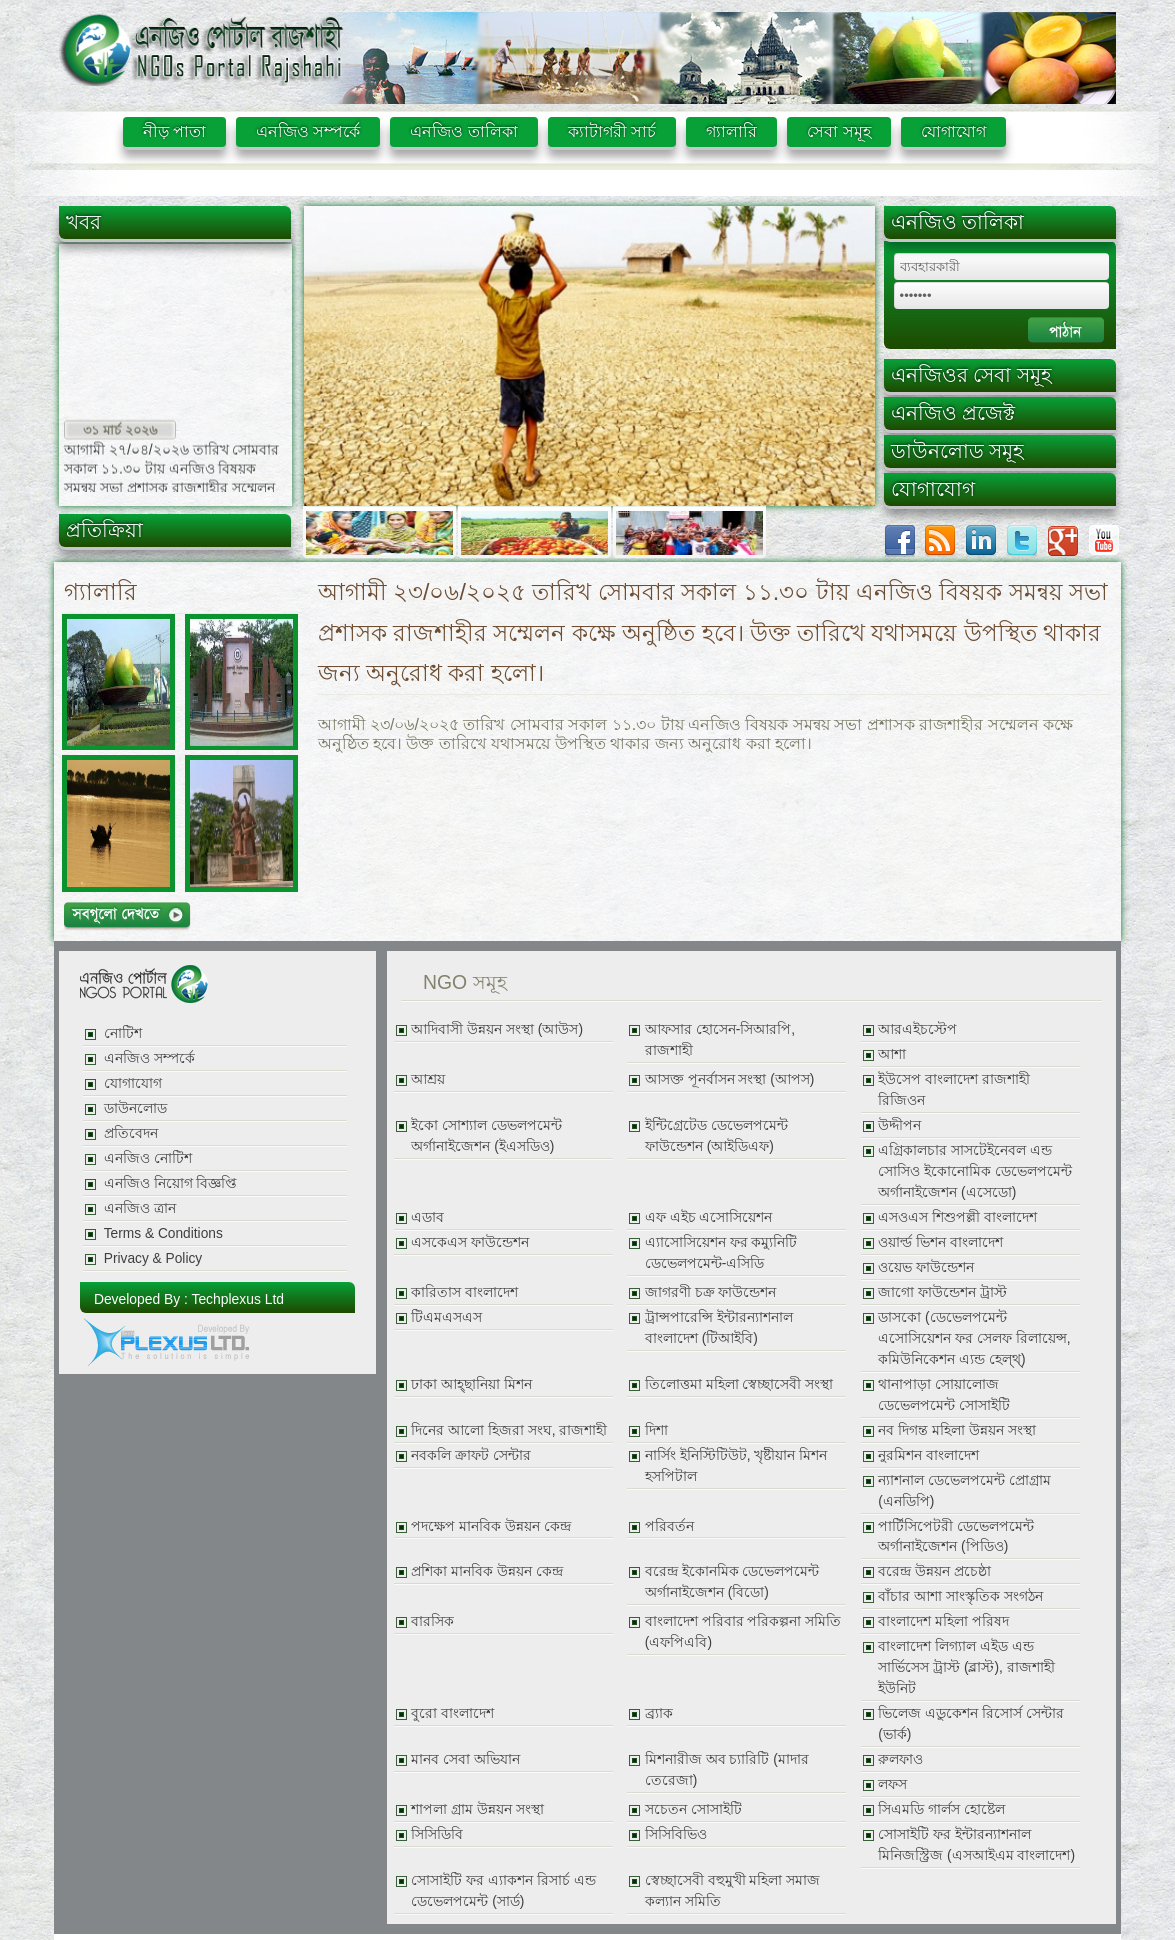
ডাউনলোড (135, 1108)
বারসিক (432, 1621)
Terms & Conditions (163, 1233)
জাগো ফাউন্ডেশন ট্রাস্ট (942, 1292)
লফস (892, 1784)
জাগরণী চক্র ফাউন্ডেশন (711, 1292)
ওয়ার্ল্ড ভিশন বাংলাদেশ (940, 1242)
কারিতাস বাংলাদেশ (464, 1292)
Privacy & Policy (153, 1258)
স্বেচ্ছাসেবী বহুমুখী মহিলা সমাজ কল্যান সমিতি (732, 1891)
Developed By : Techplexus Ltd (189, 1299)
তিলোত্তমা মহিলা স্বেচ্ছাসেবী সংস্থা (739, 1384)
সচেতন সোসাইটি (693, 1809)
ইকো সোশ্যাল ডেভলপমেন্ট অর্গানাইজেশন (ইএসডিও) (486, 1136)
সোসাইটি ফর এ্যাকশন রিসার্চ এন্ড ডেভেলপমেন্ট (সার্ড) (503, 1891)
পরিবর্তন (669, 1526)
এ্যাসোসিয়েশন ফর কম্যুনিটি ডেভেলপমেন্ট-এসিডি (721, 1253)
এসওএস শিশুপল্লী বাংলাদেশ (957, 1217)
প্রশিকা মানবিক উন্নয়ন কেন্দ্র (486, 1571)
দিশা (656, 1430)
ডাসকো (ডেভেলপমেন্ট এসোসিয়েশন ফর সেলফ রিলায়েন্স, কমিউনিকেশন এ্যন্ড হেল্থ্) (974, 1338)
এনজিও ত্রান (140, 1208)
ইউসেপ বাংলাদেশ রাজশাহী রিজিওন (954, 1090)
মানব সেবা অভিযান (465, 1759)
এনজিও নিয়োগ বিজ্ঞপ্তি (171, 1183)
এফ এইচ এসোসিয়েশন (709, 1217)
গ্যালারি (731, 131)
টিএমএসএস (446, 1317)
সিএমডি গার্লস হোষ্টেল (941, 1809)
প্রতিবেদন (131, 1133)
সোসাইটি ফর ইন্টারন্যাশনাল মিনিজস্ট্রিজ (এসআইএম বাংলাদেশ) (976, 1845)
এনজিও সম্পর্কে (308, 131)
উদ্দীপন (899, 1125)
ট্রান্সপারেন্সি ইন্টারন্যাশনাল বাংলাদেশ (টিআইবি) (719, 1328)
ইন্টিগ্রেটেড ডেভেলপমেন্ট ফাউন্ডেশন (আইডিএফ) (716, 1136)
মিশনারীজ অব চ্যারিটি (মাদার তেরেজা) (727, 1770)
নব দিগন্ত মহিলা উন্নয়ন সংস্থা (956, 1430)
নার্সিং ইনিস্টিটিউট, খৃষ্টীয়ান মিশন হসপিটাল (736, 1466)
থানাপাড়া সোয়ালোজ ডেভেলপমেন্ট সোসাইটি (944, 1395)
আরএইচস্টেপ (917, 1029)
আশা (892, 1054)
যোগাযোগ (953, 131)
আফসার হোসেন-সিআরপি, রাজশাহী (720, 1040)
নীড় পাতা (174, 131)
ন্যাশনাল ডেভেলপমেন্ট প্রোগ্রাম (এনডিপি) (964, 1491)
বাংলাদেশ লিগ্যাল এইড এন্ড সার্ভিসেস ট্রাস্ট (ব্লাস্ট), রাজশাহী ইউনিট (966, 1667)
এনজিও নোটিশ (148, 1158)
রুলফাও (900, 1759)
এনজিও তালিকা (463, 131)
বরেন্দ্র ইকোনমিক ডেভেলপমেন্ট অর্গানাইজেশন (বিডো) (732, 1582)
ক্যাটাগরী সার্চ (612, 131)
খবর (83, 222)
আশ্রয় (428, 1079)
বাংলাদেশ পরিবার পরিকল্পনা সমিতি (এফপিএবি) (743, 1632)
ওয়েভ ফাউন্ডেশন (926, 1267)
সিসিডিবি (437, 1834)
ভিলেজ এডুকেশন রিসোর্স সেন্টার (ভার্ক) (970, 1724)
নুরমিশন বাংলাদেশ (928, 1455)
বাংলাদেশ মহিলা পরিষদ (943, 1621)
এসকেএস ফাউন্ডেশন (470, 1242)
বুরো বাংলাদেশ (452, 1713)
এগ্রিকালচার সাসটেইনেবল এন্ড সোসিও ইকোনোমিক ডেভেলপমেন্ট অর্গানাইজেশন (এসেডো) (975, 1171)
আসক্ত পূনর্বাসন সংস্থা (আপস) (730, 1079)
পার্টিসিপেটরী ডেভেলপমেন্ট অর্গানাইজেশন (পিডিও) (956, 1537)
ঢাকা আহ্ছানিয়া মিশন (471, 1384)
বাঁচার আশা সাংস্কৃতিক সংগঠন (960, 1596)
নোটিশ (123, 1033)
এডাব (427, 1217)
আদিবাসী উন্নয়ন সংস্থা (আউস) (497, 1029)
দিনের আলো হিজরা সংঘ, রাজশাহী (509, 1430)
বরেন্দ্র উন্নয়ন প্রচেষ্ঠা (934, 1571)
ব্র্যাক (659, 1713)
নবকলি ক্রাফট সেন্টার (471, 1455)
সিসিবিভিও (676, 1834)
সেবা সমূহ (838, 131)
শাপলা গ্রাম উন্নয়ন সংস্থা (477, 1809)
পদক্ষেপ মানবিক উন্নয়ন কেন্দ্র (490, 1526)
